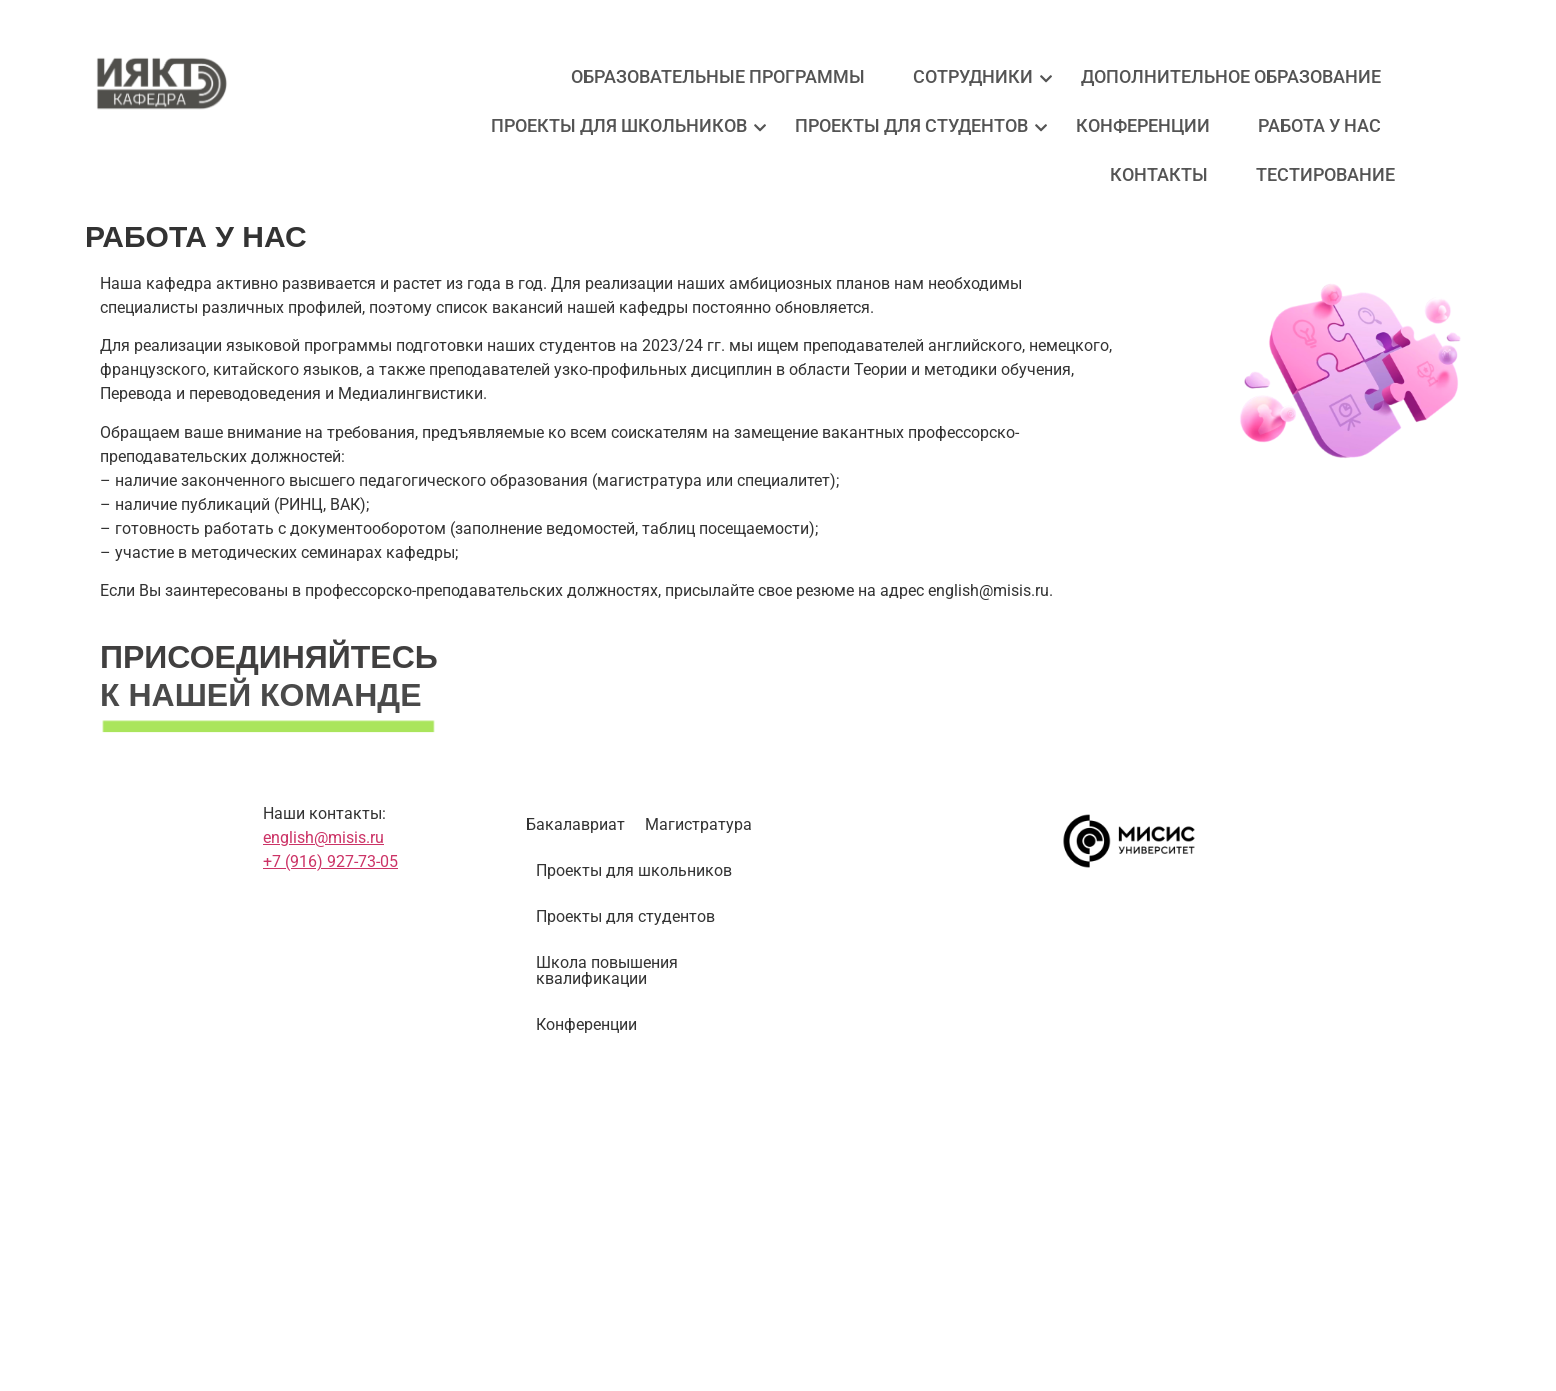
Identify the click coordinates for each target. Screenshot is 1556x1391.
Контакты (1159, 174)
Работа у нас (1319, 125)
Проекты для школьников (624, 125)
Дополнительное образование (1231, 76)
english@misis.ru (323, 837)
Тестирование (1325, 174)
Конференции (1143, 125)
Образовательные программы (718, 76)
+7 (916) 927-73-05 (330, 861)
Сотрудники (978, 76)
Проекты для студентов (916, 125)
